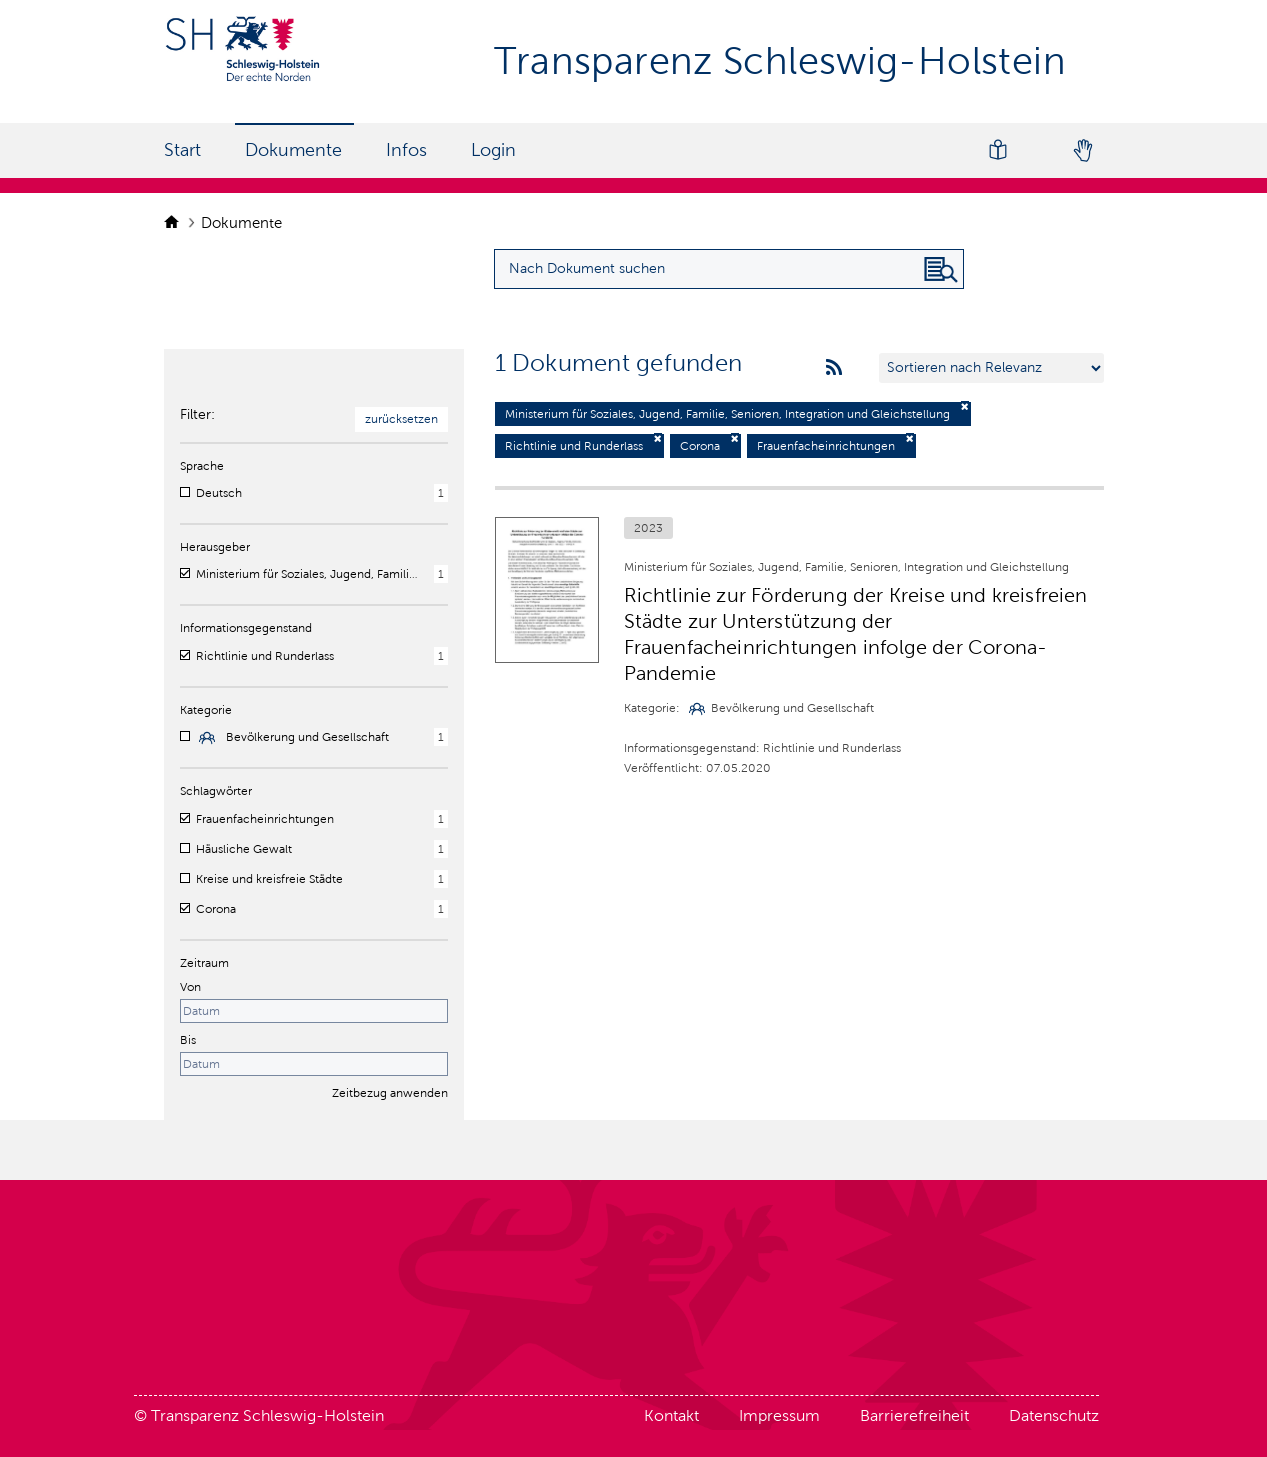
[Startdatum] (314, 1011)
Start (182, 150)
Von (190, 987)
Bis (188, 1040)
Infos (406, 150)
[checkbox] (185, 492)
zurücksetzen (401, 419)
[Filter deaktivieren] (965, 406)
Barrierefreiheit (914, 1415)
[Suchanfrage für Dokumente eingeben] (729, 269)
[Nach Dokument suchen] (941, 270)
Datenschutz (1054, 1415)
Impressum (779, 1415)
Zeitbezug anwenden (390, 1093)
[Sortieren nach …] (991, 368)
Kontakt (671, 1415)
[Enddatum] (314, 1064)
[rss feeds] (834, 368)
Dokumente (293, 150)
